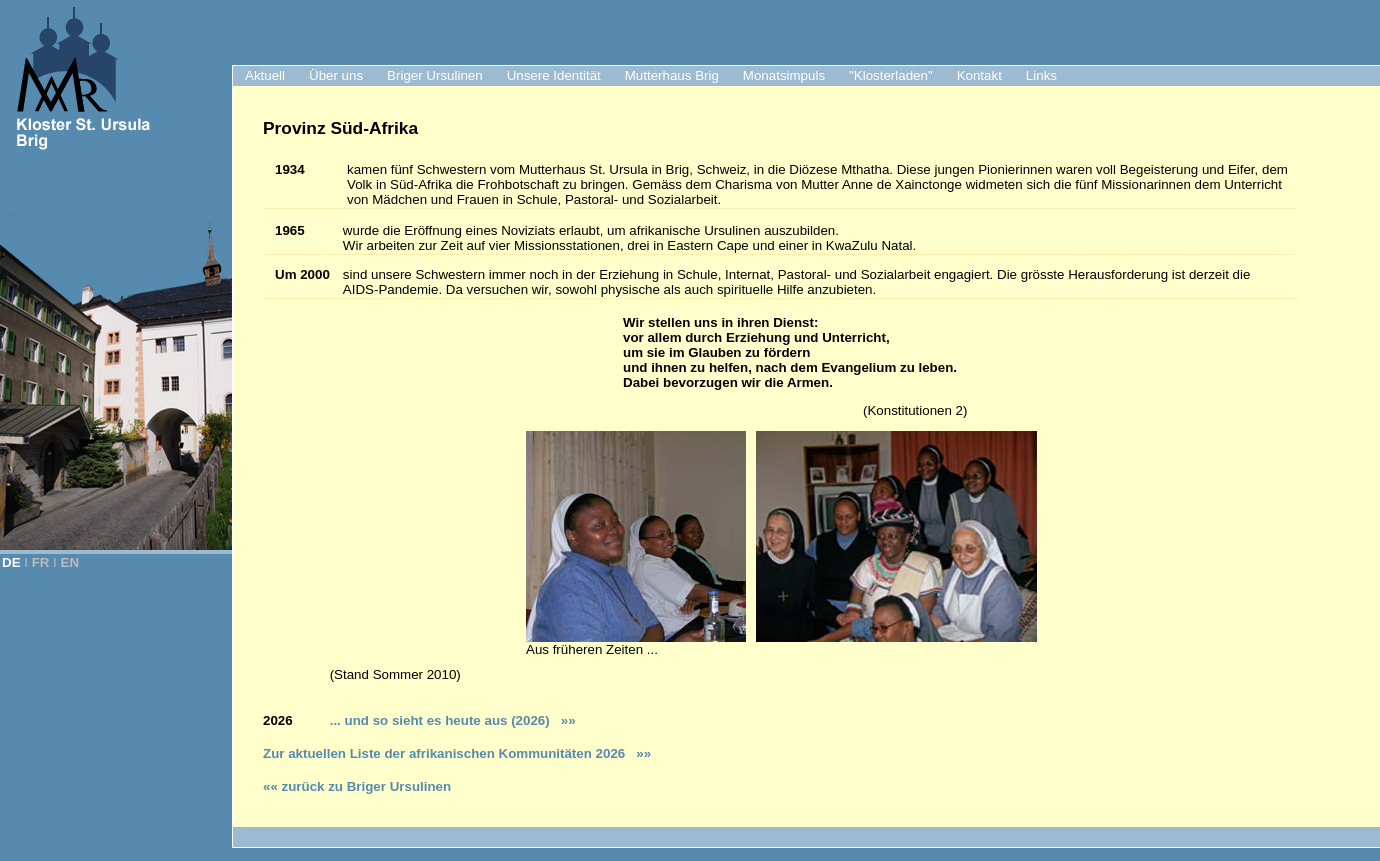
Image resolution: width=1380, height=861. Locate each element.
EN (70, 562)
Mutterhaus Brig (672, 75)
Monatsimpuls (784, 75)
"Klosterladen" (891, 75)
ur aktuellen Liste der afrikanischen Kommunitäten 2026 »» (461, 753)
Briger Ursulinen (435, 75)
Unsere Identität (554, 75)
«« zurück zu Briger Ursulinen (357, 786)
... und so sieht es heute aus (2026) (448, 720)
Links (1041, 75)
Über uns (336, 75)
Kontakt (979, 75)
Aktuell (265, 75)
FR (41, 562)
